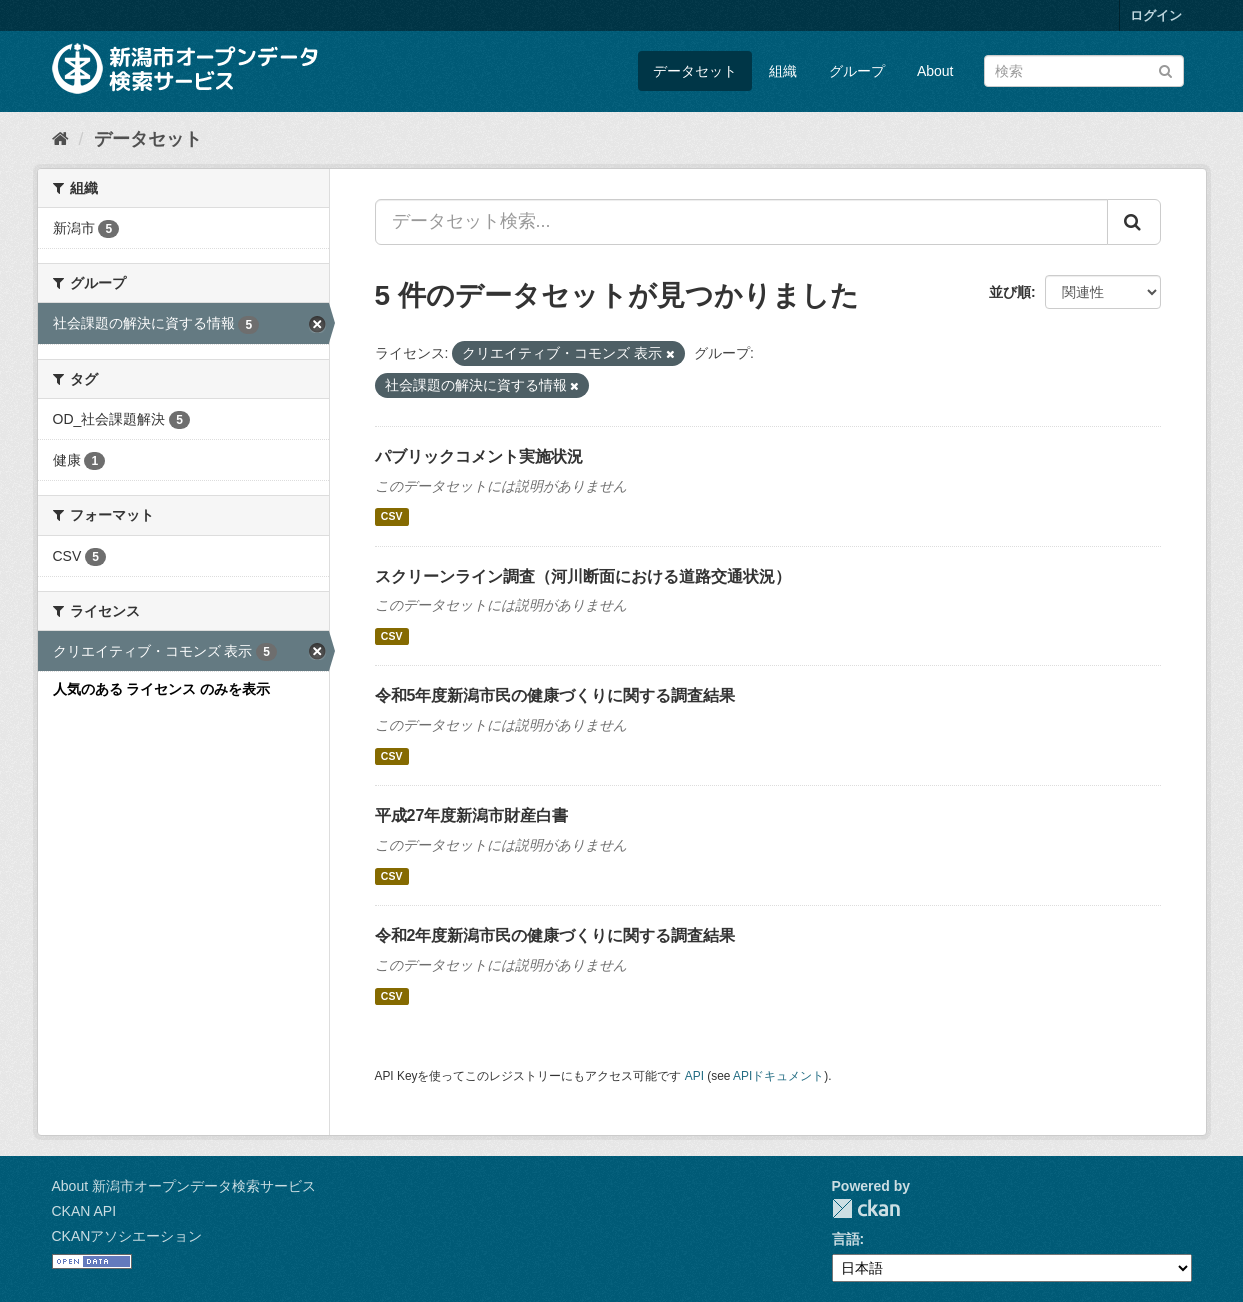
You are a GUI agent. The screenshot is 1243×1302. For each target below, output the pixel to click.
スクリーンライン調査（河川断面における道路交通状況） (583, 576)
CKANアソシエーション (127, 1236)
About (935, 71)
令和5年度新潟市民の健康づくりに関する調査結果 (555, 695)
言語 (846, 1239)
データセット (695, 71)
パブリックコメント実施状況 (479, 456)
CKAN (866, 1208)
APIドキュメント (778, 1076)
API (694, 1076)
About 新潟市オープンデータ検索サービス (184, 1186)
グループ (857, 71)
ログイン (1156, 15)
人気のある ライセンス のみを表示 (162, 689)
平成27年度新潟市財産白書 (472, 815)
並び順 (1010, 292)
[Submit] (1165, 69)
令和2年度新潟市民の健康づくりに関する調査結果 (555, 935)
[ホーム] (60, 139)
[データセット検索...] (741, 222)
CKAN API (84, 1211)
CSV (392, 517)
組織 (783, 71)
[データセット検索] (1084, 71)
